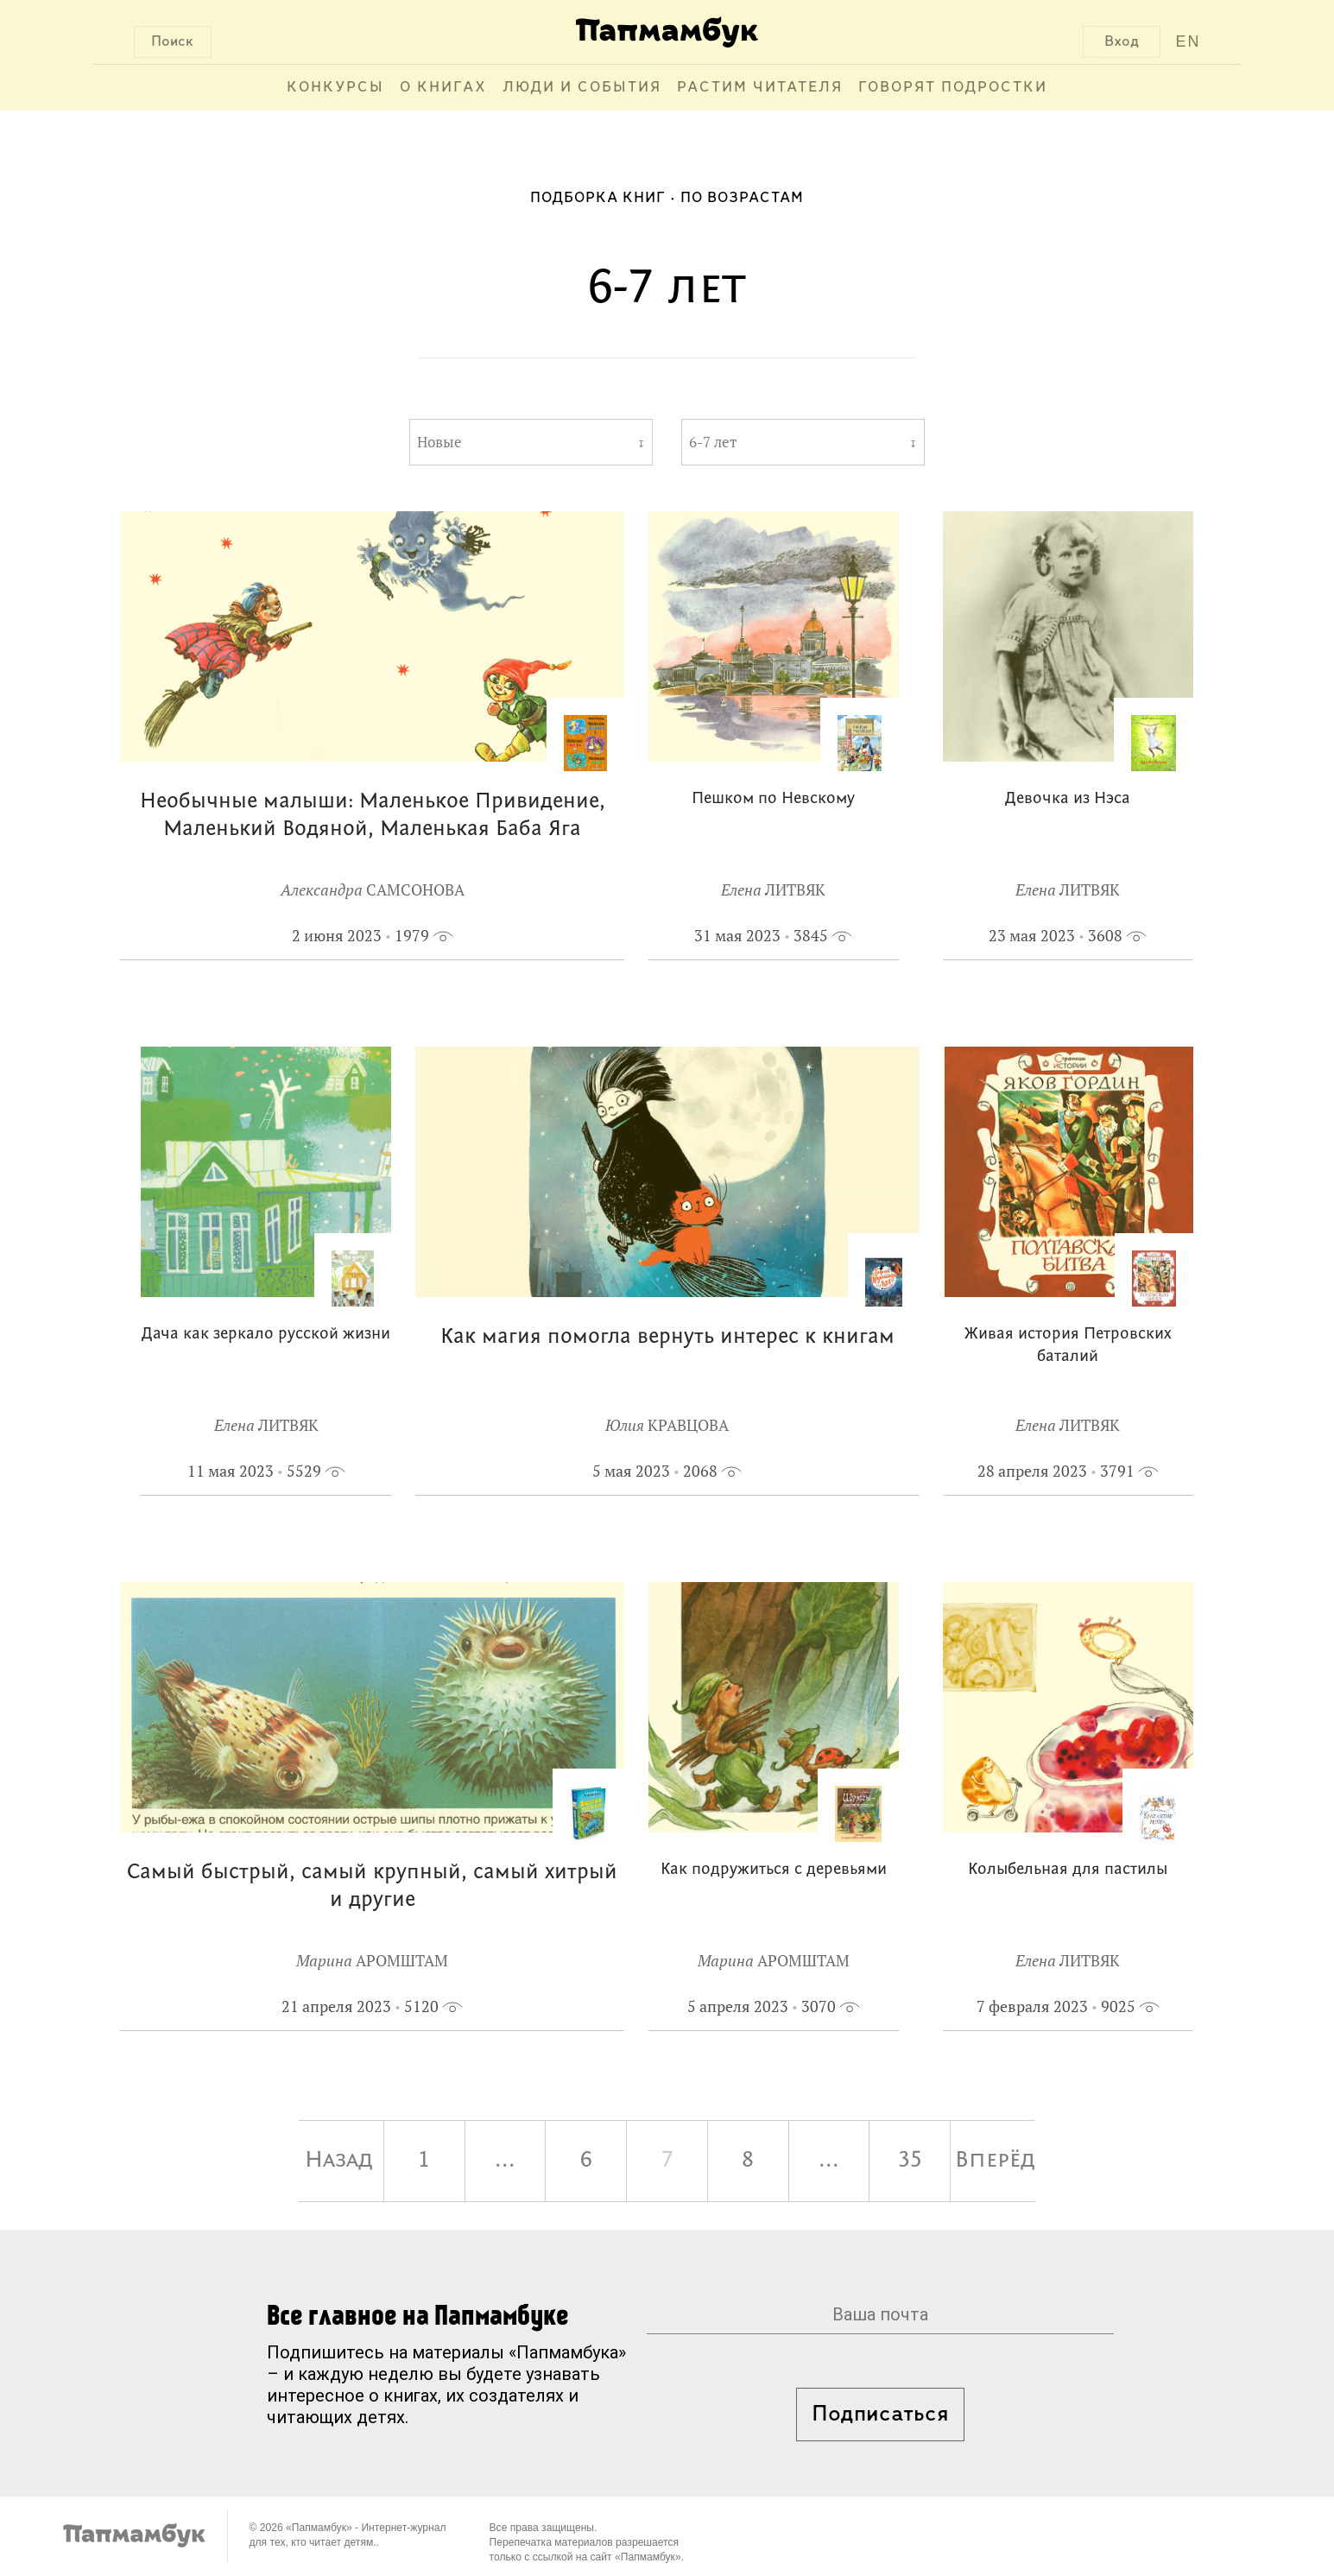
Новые (439, 442)
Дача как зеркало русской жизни (266, 1334)
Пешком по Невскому (773, 799)
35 (910, 2161)
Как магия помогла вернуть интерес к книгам (667, 1337)
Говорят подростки (952, 87)
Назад (339, 2161)
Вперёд (995, 2161)
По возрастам (742, 198)
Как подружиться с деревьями (774, 1870)
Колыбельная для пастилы (1067, 1870)
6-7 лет (713, 442)
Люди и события (582, 87)
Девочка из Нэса (1067, 799)
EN (1187, 41)
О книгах (443, 87)
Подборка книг (598, 198)
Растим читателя (760, 87)
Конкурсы (335, 87)
